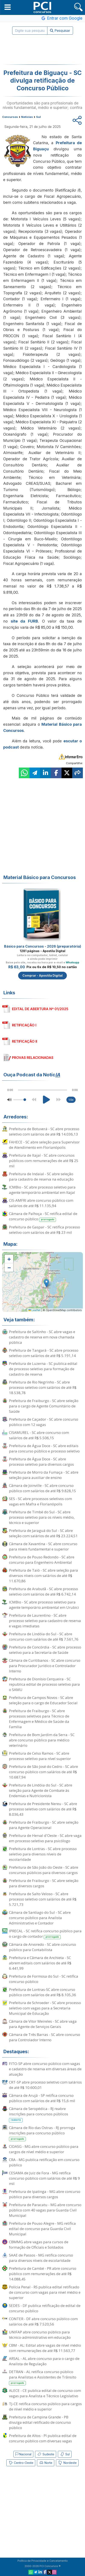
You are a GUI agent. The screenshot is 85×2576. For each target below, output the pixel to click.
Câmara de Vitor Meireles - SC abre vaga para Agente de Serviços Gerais (43, 2024)
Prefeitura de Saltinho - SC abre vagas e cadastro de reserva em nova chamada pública (42, 1337)
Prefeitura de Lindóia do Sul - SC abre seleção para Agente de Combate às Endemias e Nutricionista (40, 1790)
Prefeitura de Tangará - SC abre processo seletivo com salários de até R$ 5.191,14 (43, 1353)
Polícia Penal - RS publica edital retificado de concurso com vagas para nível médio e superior (45, 2292)
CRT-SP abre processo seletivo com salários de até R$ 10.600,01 (45, 2085)
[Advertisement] (42, 49)
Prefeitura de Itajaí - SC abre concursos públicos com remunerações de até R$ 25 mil (43, 1160)
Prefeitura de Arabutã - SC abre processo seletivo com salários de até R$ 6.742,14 (43, 1591)
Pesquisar (60, 30)
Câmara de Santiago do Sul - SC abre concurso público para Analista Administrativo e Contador (40, 1917)
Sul (65, 2454)
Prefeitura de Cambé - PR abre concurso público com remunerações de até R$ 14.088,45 (42, 2273)
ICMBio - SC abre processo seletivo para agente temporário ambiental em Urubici (44, 1605)
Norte (45, 2462)
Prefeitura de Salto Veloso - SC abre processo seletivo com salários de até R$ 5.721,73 (42, 1899)
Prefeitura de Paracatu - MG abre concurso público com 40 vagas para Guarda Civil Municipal (45, 2210)
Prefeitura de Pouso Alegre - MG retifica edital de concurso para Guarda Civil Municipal (42, 2228)
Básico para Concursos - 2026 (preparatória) (42, 946)
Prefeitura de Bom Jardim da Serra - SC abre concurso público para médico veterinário (42, 1740)
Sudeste (45, 2454)
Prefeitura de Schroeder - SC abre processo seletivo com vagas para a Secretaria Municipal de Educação (45, 2008)
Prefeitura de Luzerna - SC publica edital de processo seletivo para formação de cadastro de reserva (43, 1369)
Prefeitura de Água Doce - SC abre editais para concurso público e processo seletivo (44, 1448)
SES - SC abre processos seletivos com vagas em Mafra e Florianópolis (40, 1501)
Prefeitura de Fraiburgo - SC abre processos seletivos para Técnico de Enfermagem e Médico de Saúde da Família (39, 1718)
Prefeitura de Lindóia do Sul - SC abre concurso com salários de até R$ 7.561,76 (43, 1636)
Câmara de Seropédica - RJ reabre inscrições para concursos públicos (38, 2114)
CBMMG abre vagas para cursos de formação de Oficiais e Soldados (38, 2244)
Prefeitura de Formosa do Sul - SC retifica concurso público (43, 1979)
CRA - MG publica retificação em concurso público (44, 2162)
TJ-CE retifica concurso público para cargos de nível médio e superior (45, 2406)
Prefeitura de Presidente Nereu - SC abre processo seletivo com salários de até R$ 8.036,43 (43, 1809)
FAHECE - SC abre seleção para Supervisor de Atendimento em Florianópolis (44, 1145)
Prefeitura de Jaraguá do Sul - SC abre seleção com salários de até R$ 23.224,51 (43, 1533)
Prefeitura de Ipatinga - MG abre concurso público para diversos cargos (44, 2194)
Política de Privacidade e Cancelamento (43, 2560)
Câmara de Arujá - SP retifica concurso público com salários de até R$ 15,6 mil (42, 2098)
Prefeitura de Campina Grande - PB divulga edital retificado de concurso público (40, 2422)
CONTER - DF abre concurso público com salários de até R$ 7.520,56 (43, 2321)
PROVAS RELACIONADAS (32, 1057)
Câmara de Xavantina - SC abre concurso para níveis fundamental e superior (43, 1546)
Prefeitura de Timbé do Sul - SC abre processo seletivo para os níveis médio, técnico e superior (42, 1517)
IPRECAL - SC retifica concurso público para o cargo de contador (45, 1933)
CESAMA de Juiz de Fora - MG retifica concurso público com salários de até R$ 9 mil (44, 2178)
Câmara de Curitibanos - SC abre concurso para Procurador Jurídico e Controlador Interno (44, 1665)
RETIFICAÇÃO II (24, 1041)
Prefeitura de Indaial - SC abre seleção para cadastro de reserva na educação (41, 1176)
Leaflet (34, 1310)
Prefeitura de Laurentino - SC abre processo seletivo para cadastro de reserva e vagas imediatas (45, 1620)
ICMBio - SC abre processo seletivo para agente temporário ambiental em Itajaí (42, 1190)
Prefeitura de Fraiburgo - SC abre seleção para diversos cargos (43, 1883)
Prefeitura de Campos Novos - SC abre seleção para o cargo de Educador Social (43, 1700)
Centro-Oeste (20, 2462)
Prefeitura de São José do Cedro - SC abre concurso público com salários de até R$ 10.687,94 (43, 1772)
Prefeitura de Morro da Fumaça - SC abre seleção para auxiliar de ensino (43, 1475)
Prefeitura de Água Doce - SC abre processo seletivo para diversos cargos (41, 1462)
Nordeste (67, 2462)
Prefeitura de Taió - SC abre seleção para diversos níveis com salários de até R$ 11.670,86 (43, 1575)
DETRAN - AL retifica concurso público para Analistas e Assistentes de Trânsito (42, 2377)
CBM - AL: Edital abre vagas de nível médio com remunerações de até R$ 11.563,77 (45, 2348)
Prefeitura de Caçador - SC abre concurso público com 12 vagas (43, 1422)
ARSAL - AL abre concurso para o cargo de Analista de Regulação (44, 2361)
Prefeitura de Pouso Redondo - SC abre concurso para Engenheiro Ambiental (41, 1560)
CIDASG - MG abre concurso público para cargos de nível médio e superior (43, 2149)
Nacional (23, 2454)
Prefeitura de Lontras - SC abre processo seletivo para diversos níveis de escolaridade (43, 1854)
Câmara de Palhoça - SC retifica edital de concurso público (43, 1216)
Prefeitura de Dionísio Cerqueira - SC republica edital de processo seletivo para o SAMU (44, 1684)
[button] (7, 7)
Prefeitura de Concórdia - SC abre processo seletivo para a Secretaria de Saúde (45, 1650)
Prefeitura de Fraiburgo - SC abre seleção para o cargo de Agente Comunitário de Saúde (43, 1406)
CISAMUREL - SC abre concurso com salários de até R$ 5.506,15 (39, 1435)
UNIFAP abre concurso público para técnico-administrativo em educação (40, 2335)
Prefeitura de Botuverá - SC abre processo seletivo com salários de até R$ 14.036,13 (44, 1131)
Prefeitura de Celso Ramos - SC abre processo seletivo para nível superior (40, 1756)
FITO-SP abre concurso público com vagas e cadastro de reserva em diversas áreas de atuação (45, 2069)
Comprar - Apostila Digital (42, 975)
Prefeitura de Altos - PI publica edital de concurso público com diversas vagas (42, 2438)
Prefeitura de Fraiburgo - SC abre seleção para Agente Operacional (43, 1825)
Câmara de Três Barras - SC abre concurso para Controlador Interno (44, 2037)
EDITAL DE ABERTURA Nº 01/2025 (40, 1009)
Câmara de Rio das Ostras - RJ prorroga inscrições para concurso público (42, 2133)
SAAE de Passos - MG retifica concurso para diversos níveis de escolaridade (41, 2258)
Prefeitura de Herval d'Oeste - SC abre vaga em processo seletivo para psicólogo (45, 1838)
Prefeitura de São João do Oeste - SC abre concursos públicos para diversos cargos (43, 1870)
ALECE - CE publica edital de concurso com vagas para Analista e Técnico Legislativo (45, 2393)
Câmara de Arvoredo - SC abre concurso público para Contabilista (42, 1947)
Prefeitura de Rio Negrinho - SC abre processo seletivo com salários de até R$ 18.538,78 (42, 1387)
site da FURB (24, 621)
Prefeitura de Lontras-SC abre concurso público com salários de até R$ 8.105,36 (42, 1992)
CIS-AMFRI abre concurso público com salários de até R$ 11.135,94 (41, 1203)
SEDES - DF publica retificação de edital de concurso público (45, 2308)
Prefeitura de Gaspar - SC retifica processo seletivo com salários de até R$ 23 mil (44, 1230)
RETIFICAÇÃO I (24, 1025)
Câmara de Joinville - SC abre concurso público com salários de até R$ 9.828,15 (42, 1488)
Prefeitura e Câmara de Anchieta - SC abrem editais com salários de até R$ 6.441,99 (40, 1963)
